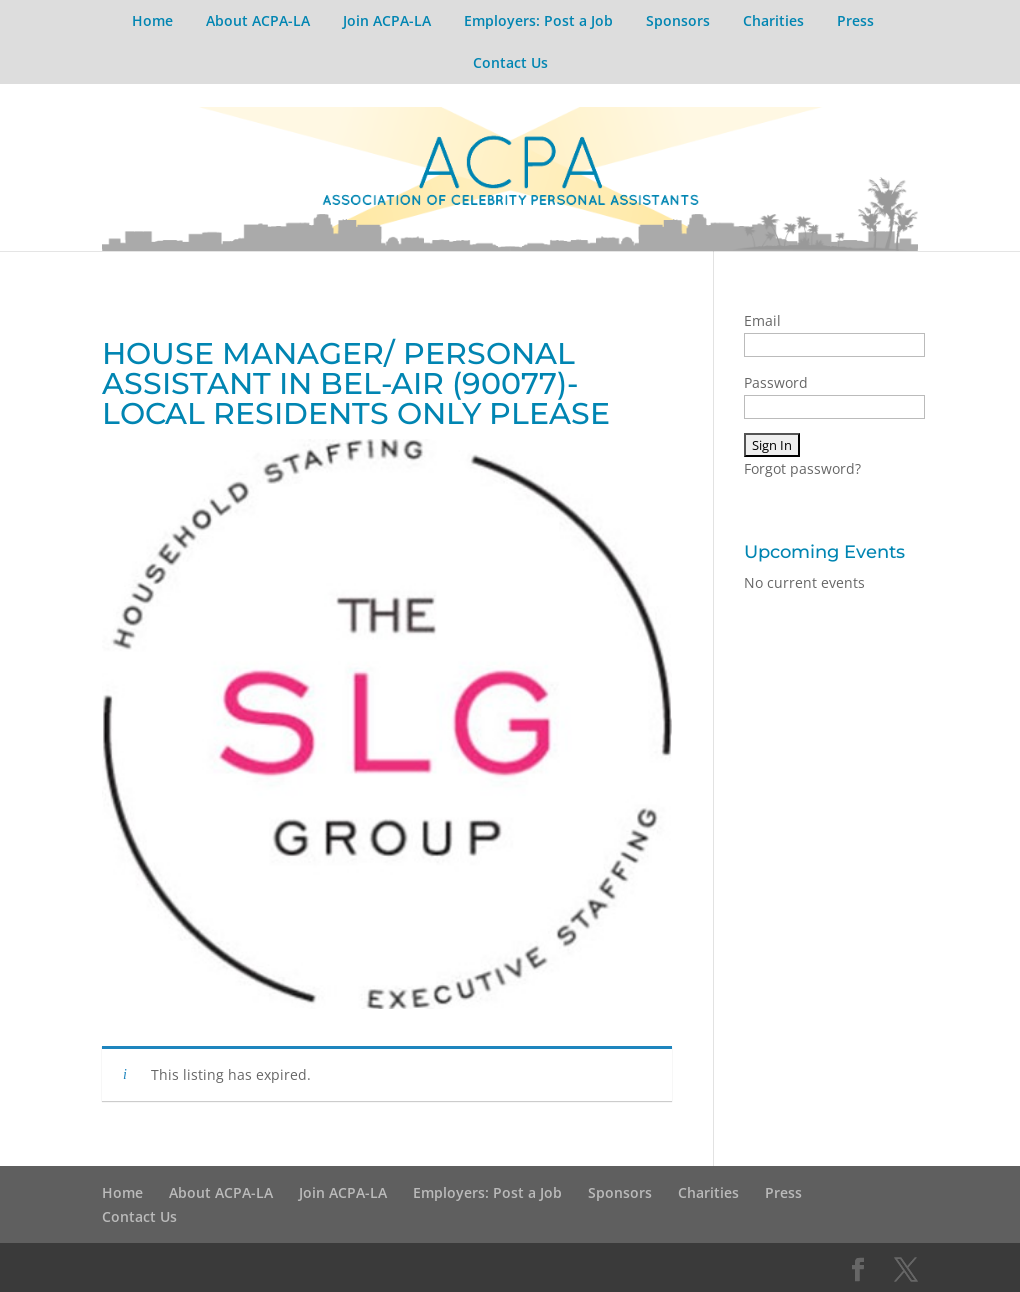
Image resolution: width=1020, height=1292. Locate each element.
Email (762, 320)
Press (855, 20)
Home (152, 20)
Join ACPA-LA (387, 20)
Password (776, 382)
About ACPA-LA (258, 20)
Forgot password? (802, 468)
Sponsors (678, 20)
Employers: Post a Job (538, 20)
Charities (773, 20)
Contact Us (510, 62)
